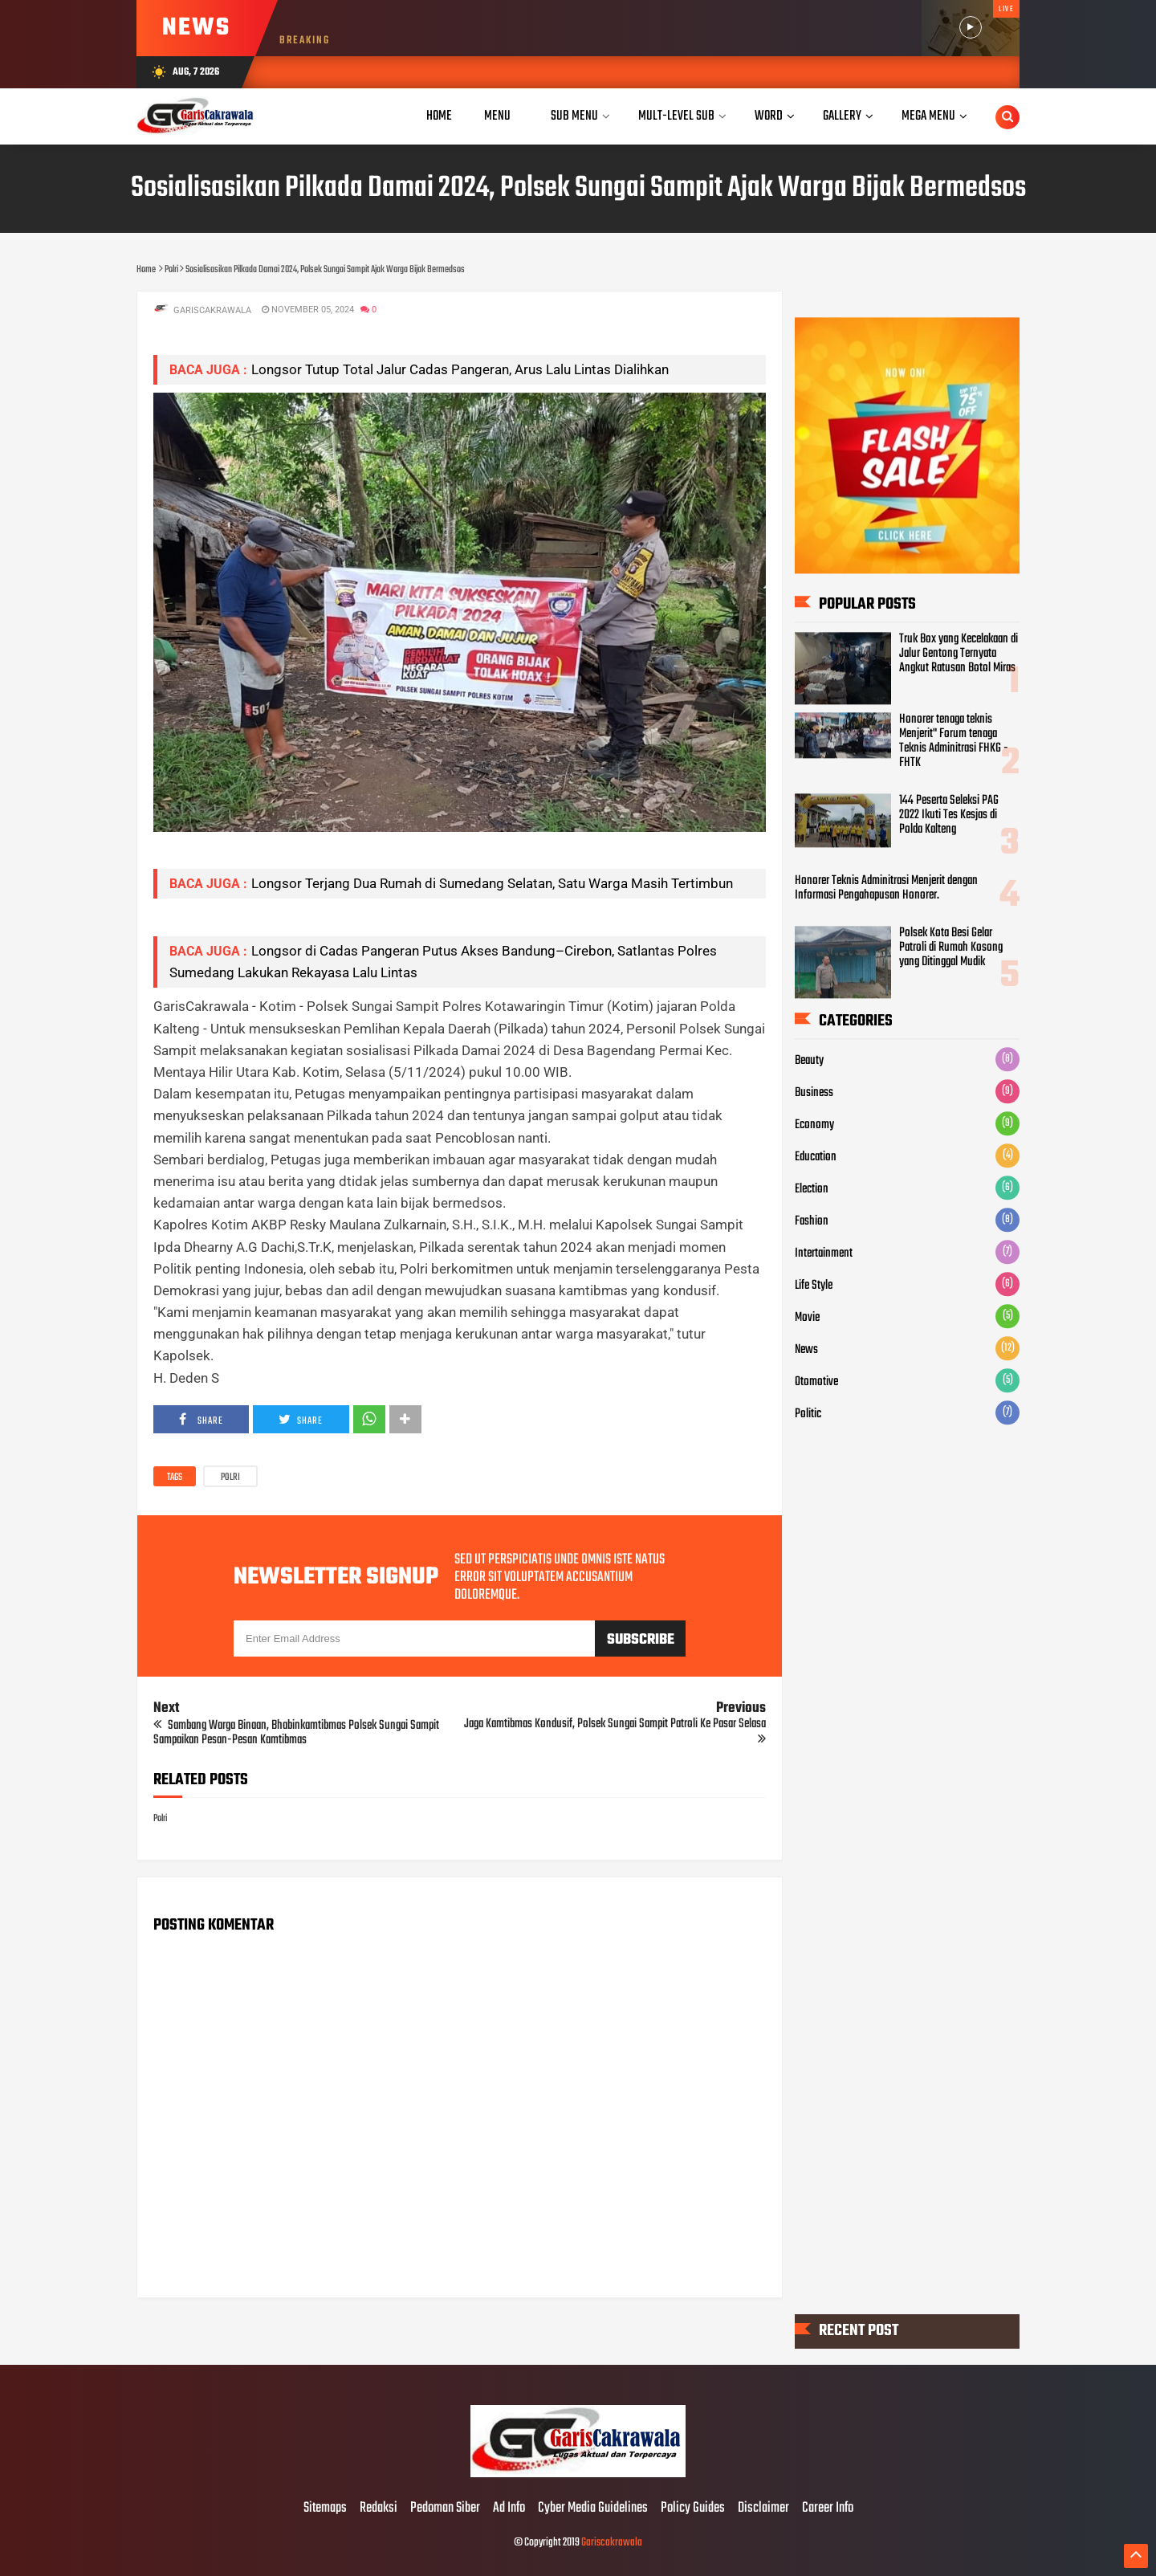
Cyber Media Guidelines (593, 2508)
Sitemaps (325, 2508)
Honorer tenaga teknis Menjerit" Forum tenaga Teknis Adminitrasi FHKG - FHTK (953, 742)
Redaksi (378, 2508)
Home (439, 116)
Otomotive (816, 1382)
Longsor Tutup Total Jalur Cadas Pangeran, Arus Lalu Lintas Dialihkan (460, 369)
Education (815, 1157)
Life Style (813, 1285)
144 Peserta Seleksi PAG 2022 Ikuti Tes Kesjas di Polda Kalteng (949, 816)
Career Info (827, 2508)
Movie (807, 1317)
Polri (230, 1477)
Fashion (811, 1221)
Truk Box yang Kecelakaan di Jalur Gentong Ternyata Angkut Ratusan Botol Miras (958, 654)
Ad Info (509, 2508)
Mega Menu (928, 116)
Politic (808, 1414)
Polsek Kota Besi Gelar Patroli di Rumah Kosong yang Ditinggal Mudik (951, 947)
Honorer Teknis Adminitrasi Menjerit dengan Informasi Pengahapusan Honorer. (886, 889)
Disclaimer (763, 2508)
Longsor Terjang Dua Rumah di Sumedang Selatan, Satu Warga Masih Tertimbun (492, 883)
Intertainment (824, 1253)
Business (814, 1092)
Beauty (809, 1060)
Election (811, 1189)
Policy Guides (693, 2508)
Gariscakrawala (611, 2542)
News (806, 1349)
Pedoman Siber (445, 2508)
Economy (814, 1125)
